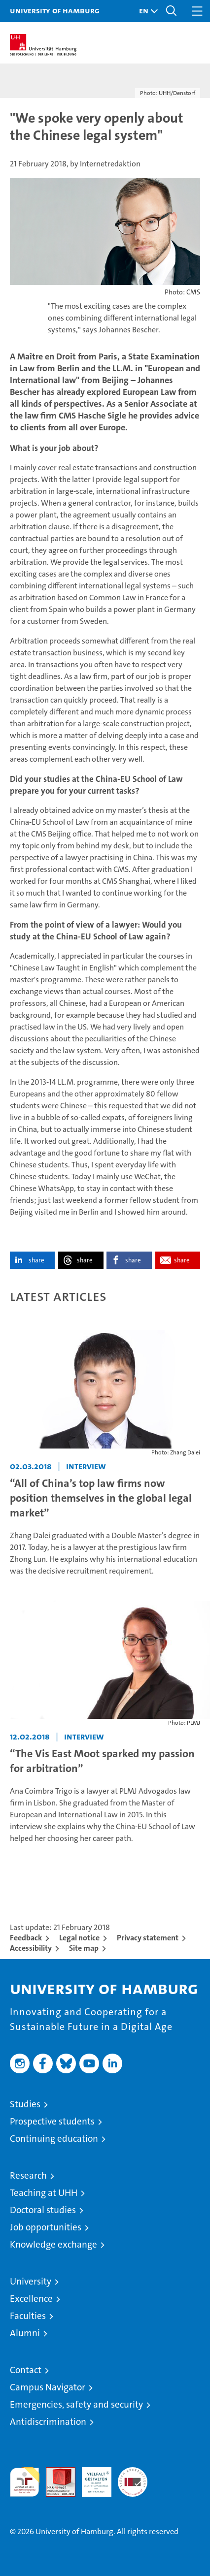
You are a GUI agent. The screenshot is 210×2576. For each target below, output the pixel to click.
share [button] (36, 1260)
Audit (55, 2472)
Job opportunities (45, 2227)
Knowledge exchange (53, 2244)
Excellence (31, 2298)
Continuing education (54, 2138)
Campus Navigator (47, 2387)
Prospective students (52, 2121)
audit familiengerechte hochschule (24, 2482)
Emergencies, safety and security (76, 2404)
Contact (25, 2370)
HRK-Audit (91, 2477)
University (30, 2281)
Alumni (25, 2333)
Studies (25, 2104)
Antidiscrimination (48, 2421)
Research (28, 2175)
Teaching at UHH (43, 2193)
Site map (84, 1948)
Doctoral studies (43, 2210)
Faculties (28, 2316)
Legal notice (79, 1937)
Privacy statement (147, 1937)
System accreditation (132, 2477)
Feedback (26, 1937)
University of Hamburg (55, 10)
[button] (146, 11)
